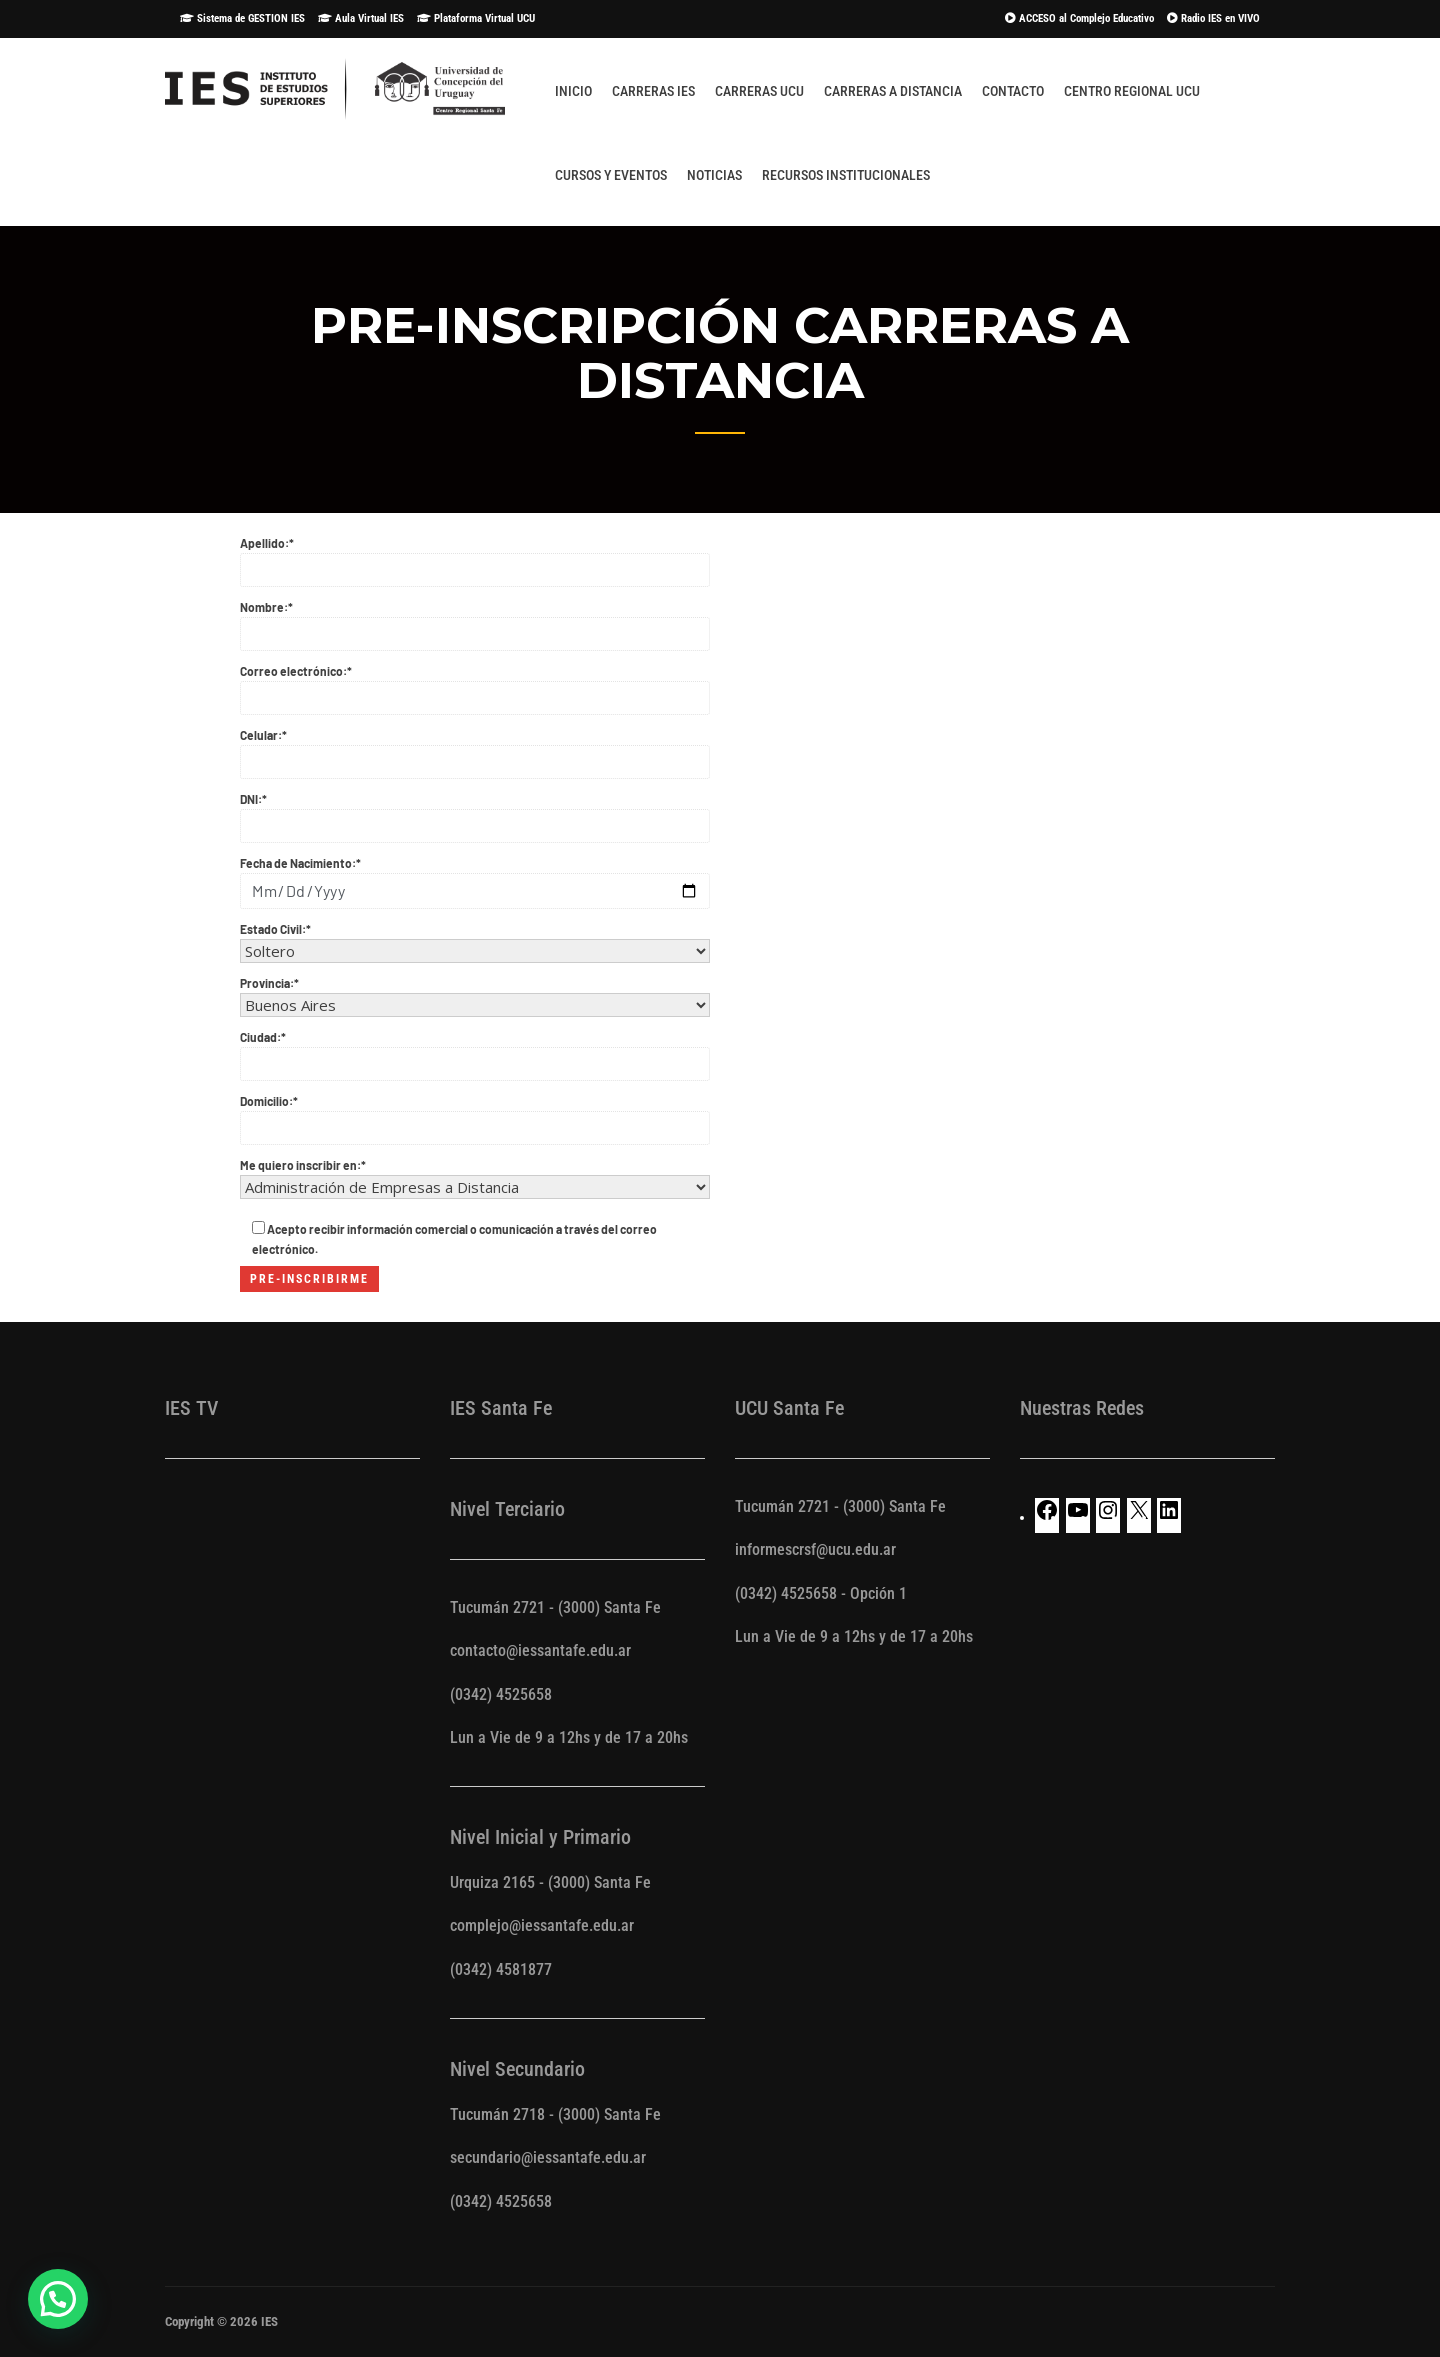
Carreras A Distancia (893, 91)
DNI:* (475, 813)
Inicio (573, 91)
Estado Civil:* (475, 940)
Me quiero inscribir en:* (475, 1176)
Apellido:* (475, 557)
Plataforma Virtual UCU (476, 18)
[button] (58, 2299)
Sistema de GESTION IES (242, 18)
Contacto (1013, 91)
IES (269, 2321)
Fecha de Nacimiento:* (475, 877)
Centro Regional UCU (1132, 91)
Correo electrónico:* (475, 685)
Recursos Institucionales (846, 175)
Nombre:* (475, 621)
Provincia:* (475, 994)
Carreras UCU (759, 91)
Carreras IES (653, 91)
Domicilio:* (475, 1115)
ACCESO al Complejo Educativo (1079, 18)
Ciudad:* (475, 1051)
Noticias (714, 175)
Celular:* (475, 749)
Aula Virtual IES (361, 18)
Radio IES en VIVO (1213, 18)
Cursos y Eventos (611, 175)
